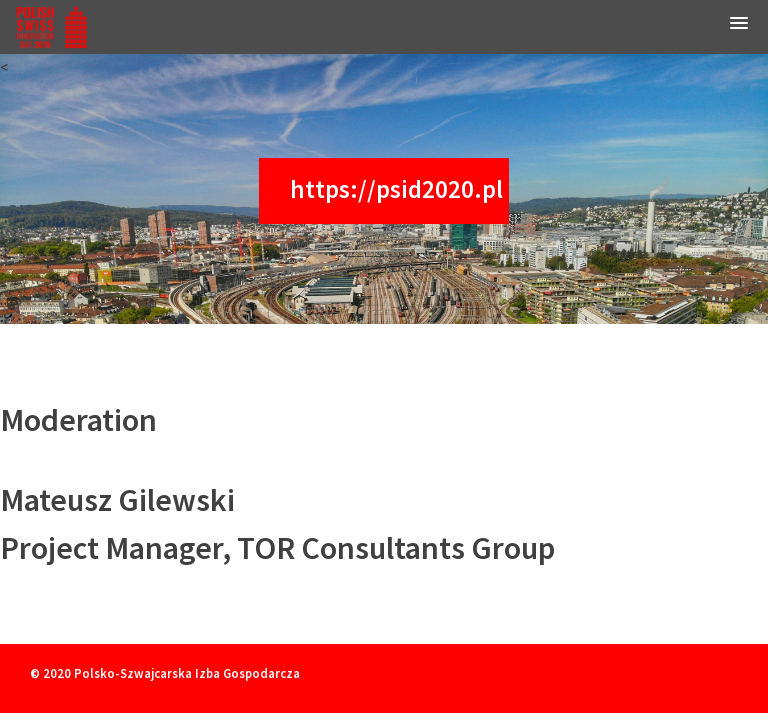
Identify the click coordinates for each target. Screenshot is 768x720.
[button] (739, 26)
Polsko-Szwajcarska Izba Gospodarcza (187, 673)
